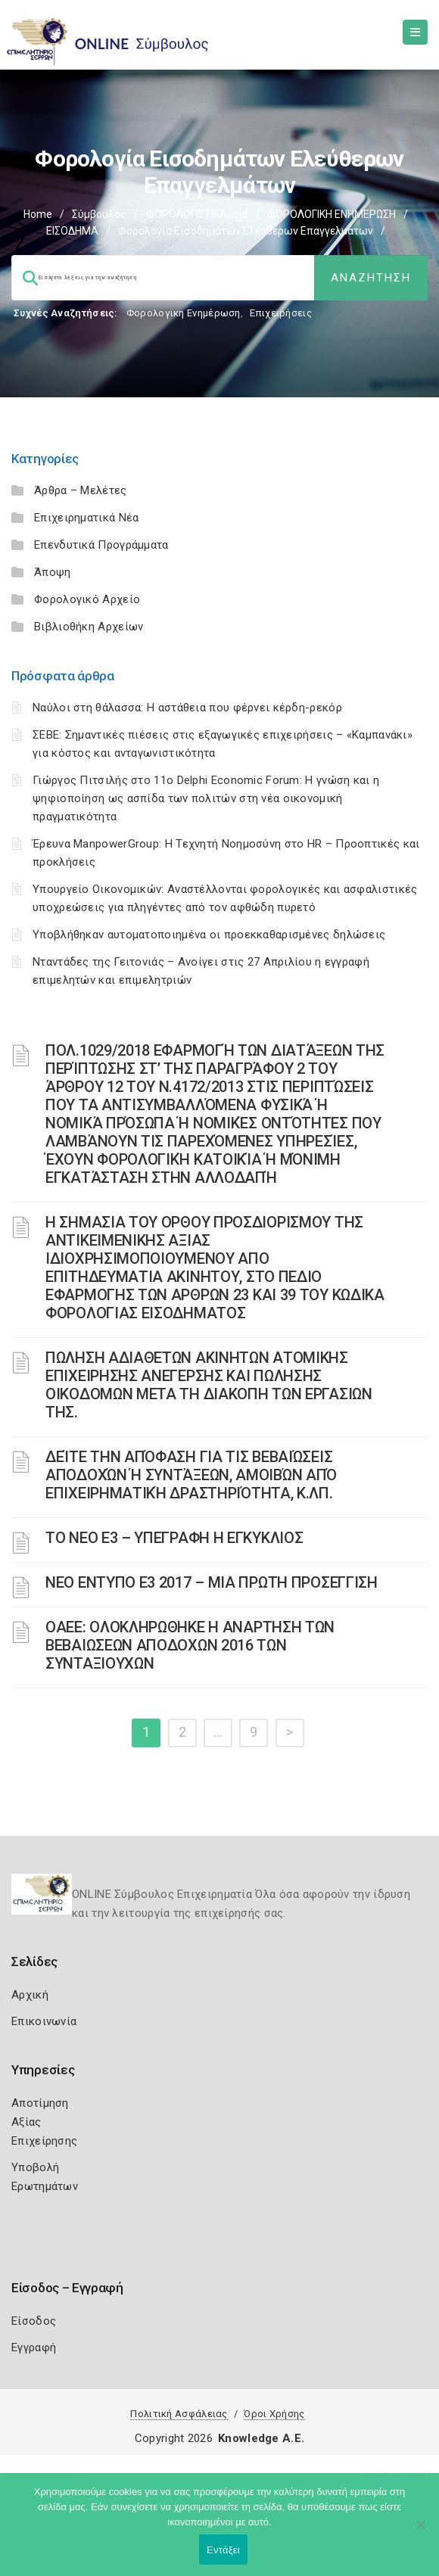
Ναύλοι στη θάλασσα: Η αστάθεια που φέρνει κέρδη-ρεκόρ (187, 707)
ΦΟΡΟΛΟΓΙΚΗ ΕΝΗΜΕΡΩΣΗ (331, 214)
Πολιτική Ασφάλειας (178, 2413)
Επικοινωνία (43, 2021)
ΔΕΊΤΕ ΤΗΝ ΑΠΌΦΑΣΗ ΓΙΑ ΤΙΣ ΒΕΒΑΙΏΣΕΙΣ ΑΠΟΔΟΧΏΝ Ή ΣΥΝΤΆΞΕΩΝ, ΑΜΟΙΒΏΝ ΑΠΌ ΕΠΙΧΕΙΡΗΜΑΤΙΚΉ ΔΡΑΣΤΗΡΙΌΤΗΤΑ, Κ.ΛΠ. (191, 1475)
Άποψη (52, 572)
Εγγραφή (33, 2347)
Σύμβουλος (99, 214)
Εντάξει (223, 2550)
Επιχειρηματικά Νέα (86, 517)
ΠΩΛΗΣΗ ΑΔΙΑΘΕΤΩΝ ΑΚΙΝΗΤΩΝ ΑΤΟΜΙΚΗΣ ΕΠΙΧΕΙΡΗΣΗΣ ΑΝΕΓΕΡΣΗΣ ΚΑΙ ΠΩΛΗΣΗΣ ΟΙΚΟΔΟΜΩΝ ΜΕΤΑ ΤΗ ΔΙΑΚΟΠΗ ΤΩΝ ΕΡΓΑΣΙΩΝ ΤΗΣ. (208, 1385)
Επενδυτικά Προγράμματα (101, 545)
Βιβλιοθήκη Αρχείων (88, 626)
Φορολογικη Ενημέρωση (183, 313)
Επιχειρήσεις (281, 313)
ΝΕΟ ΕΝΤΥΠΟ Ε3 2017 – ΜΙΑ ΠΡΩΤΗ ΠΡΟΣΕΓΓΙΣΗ (211, 1582)
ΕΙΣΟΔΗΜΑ (72, 231)
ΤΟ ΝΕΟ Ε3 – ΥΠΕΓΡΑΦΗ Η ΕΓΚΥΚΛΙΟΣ (174, 1538)
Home (37, 214)
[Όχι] (420, 2532)
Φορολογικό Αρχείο (87, 599)
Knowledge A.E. (261, 2438)
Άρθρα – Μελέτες (80, 490)
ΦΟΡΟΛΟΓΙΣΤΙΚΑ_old (197, 214)
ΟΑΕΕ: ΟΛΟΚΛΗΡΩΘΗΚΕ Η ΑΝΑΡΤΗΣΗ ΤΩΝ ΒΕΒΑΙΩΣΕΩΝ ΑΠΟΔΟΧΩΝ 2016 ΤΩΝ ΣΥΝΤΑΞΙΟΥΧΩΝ (190, 1645)
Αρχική (29, 1995)
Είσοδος (33, 2321)
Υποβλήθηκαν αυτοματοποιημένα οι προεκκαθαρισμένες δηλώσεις (209, 934)
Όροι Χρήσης (274, 2413)
